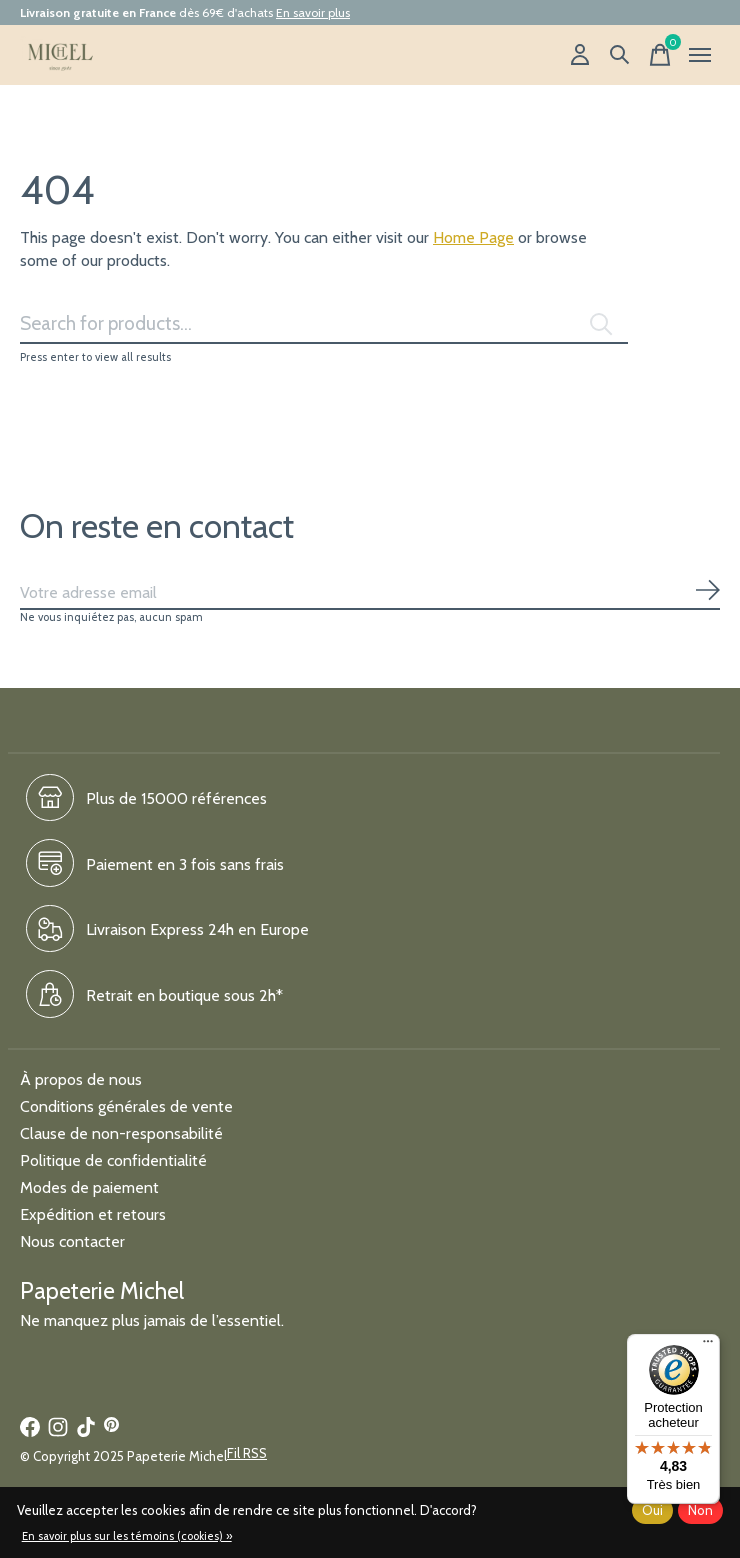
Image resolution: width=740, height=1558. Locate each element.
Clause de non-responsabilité (121, 1133)
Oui (652, 1510)
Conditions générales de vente (126, 1106)
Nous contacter (72, 1241)
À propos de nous (81, 1079)
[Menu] (708, 1346)
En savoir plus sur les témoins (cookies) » (127, 1536)
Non (700, 1510)
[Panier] (660, 55)
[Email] (370, 593)
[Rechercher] (324, 324)
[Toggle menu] (700, 55)
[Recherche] (620, 55)
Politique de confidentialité (113, 1160)
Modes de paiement (89, 1187)
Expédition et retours (93, 1214)
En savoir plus (313, 12)
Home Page (473, 237)
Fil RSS (247, 1453)
